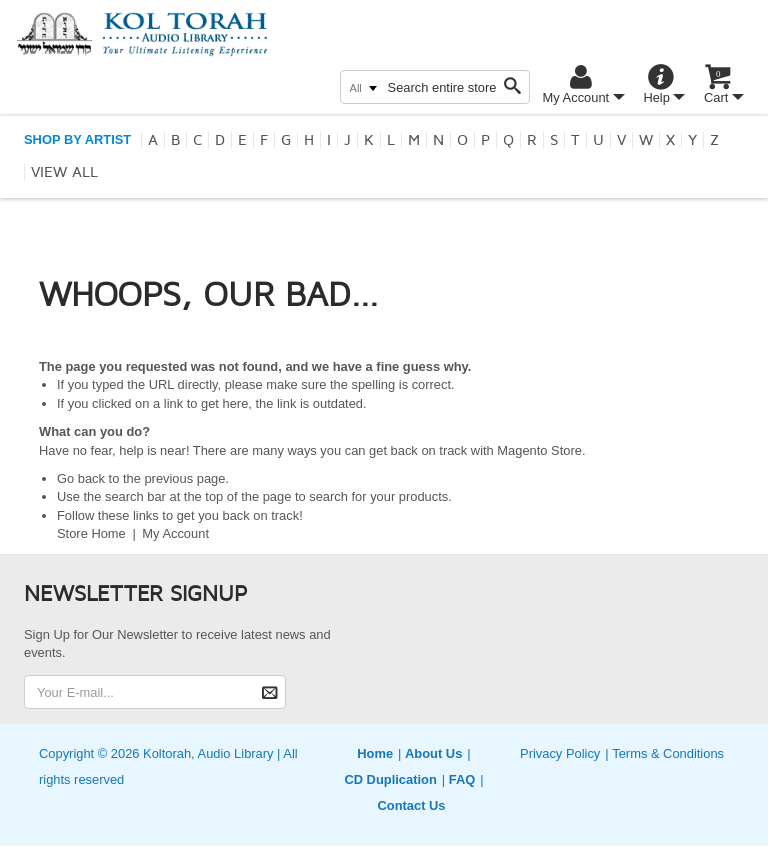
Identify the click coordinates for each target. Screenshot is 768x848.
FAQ (462, 779)
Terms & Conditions (668, 753)
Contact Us (411, 805)
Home (375, 753)
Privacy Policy (560, 753)
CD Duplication (390, 779)
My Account (175, 533)
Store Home (91, 533)
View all (64, 172)
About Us (433, 753)
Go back (81, 478)
